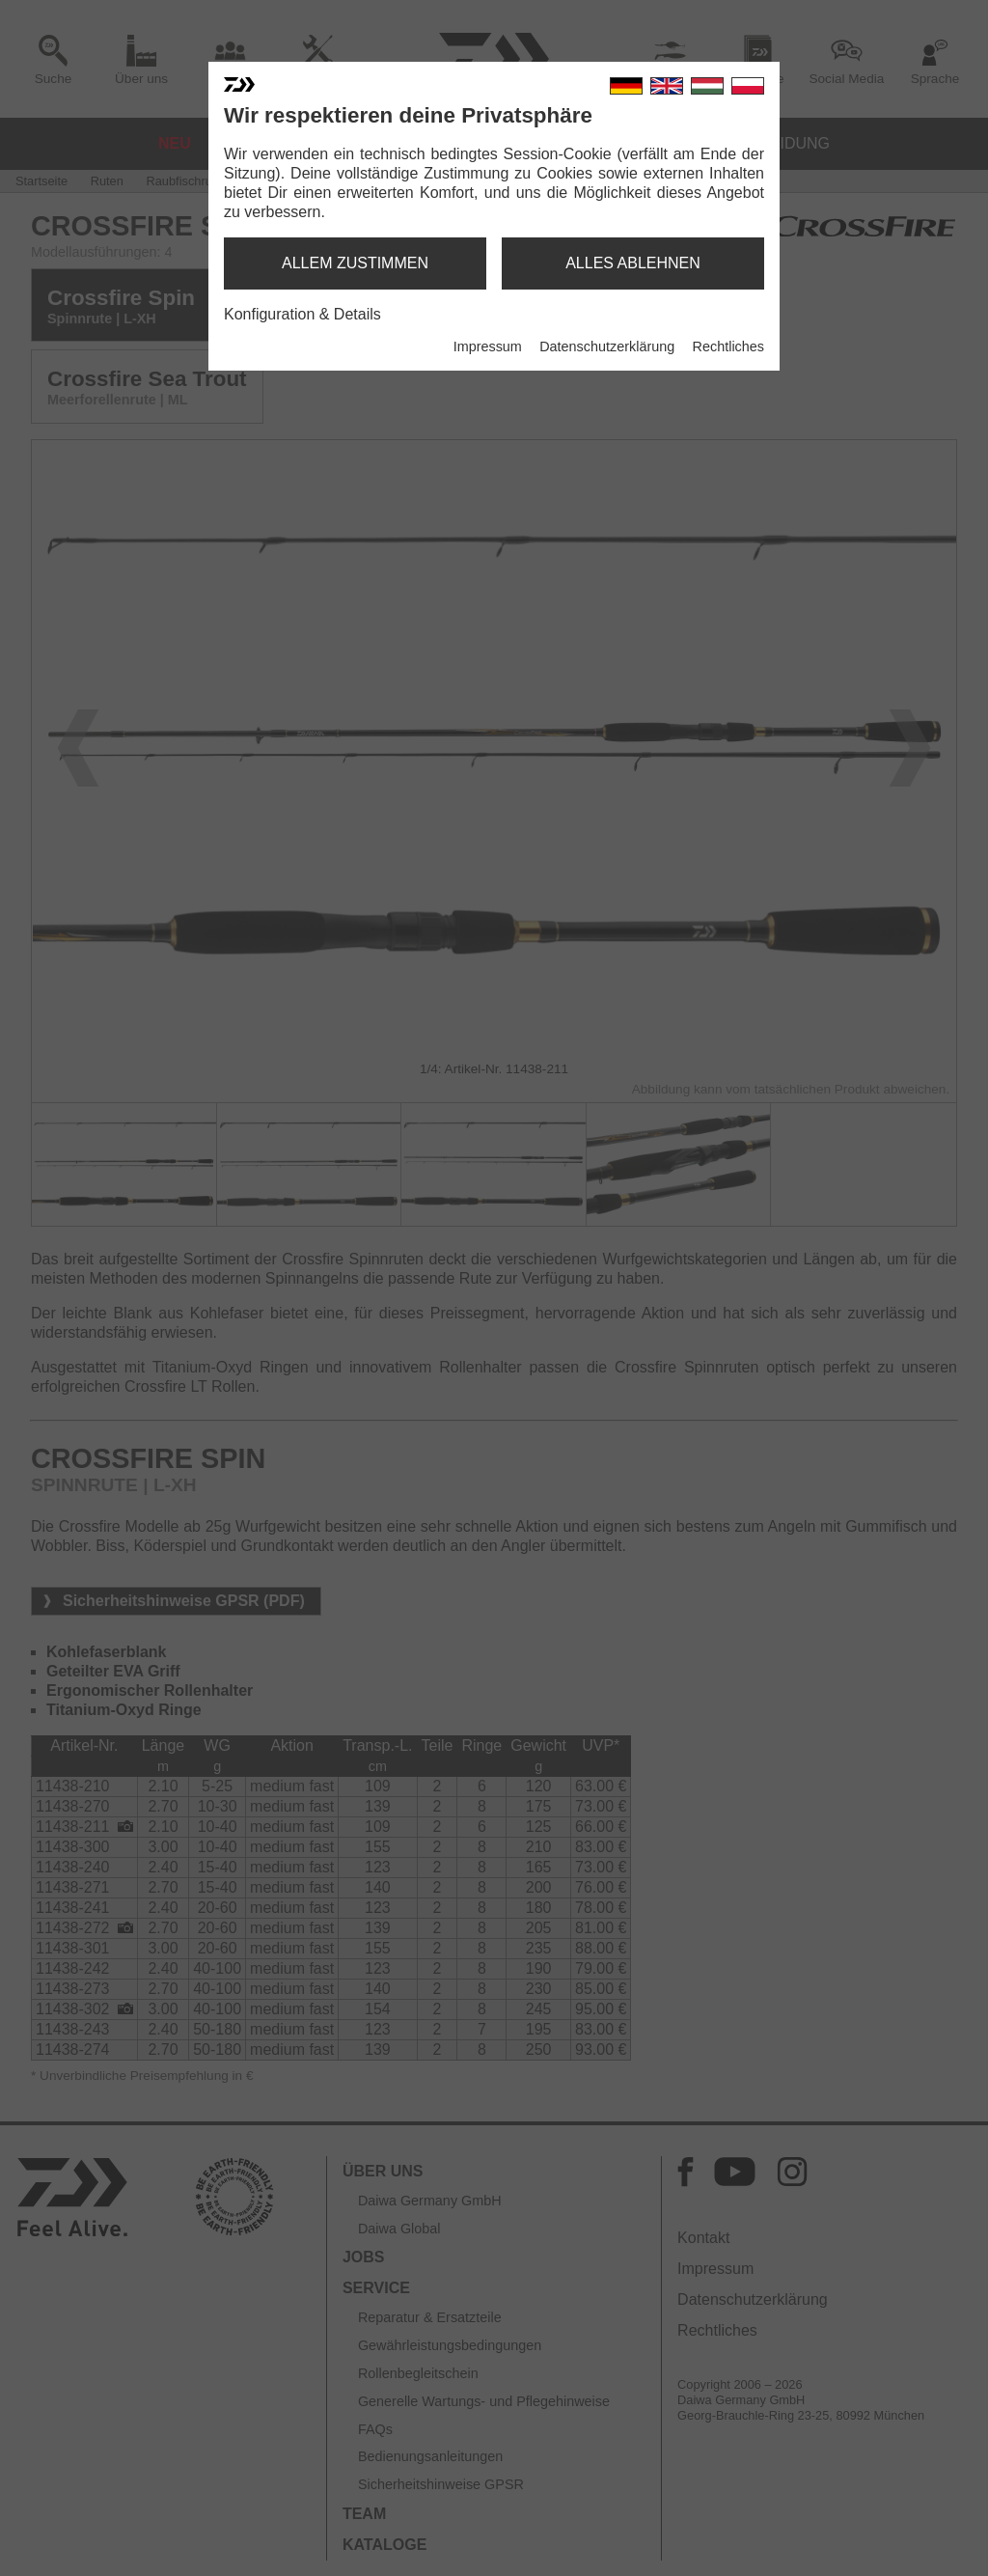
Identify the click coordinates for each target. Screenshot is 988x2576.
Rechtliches (728, 346)
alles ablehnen (632, 263)
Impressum (487, 346)
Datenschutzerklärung (606, 346)
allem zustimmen (355, 263)
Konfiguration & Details (302, 314)
